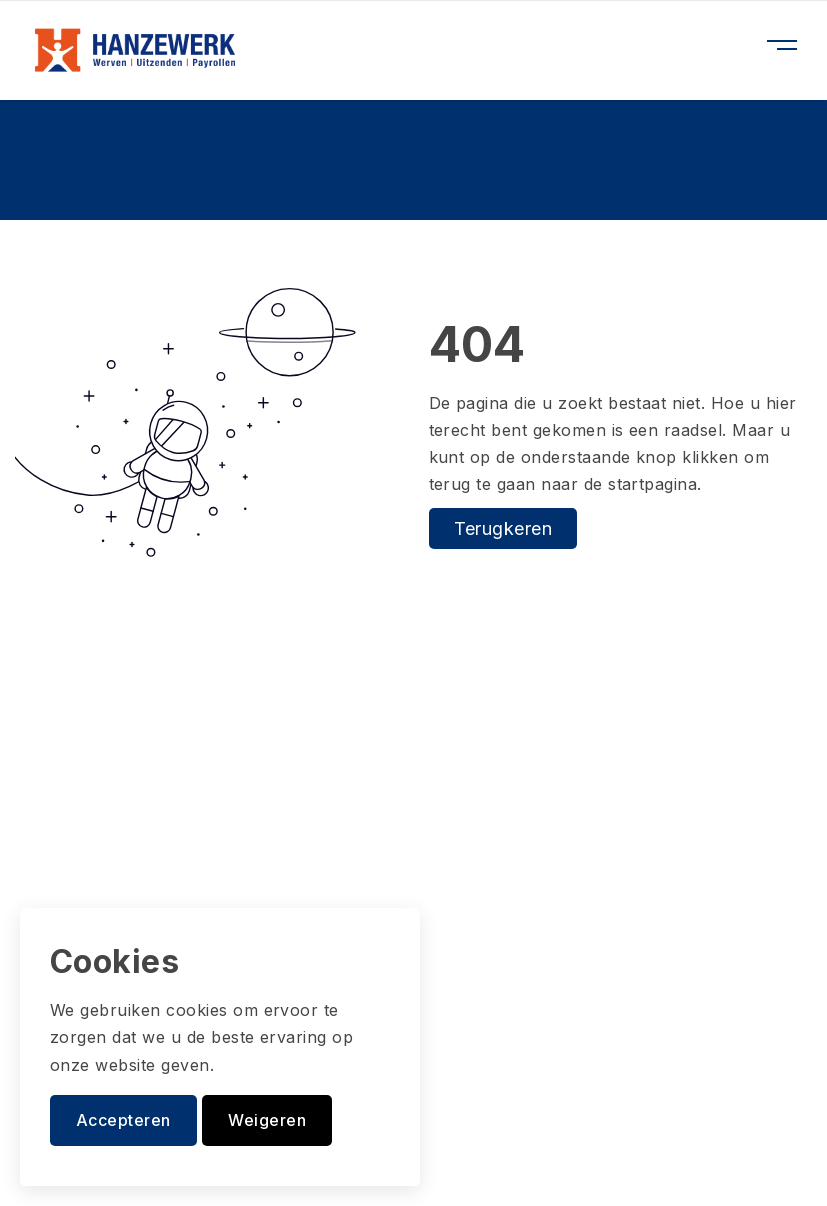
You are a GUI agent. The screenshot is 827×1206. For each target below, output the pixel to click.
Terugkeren (503, 528)
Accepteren (123, 1120)
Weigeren (267, 1120)
